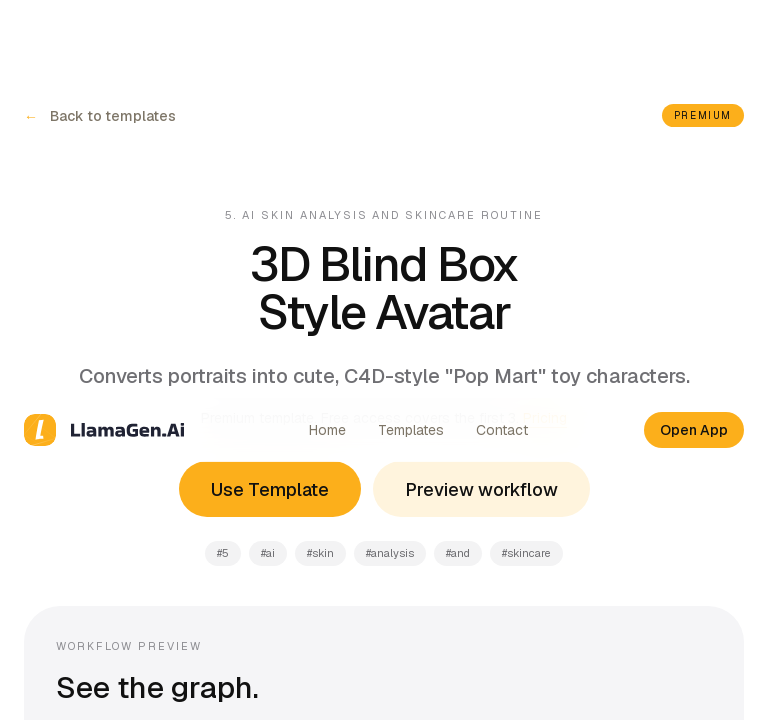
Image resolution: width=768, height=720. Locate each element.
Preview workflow (481, 91)
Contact (502, 32)
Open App (694, 32)
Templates (411, 32)
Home (327, 32)
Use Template (270, 91)
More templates (131, 424)
